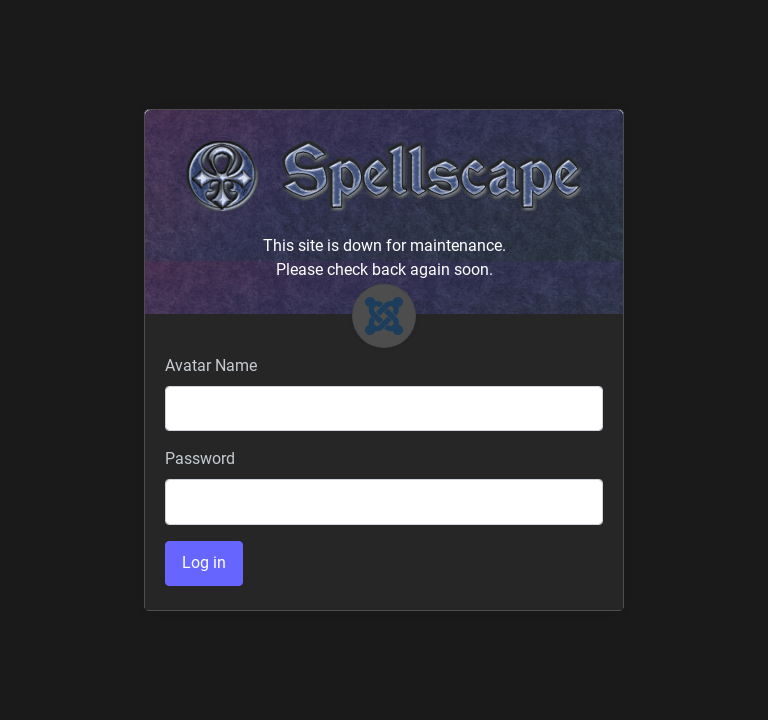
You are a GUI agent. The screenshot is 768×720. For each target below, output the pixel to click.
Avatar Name (211, 365)
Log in (204, 562)
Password (200, 458)
